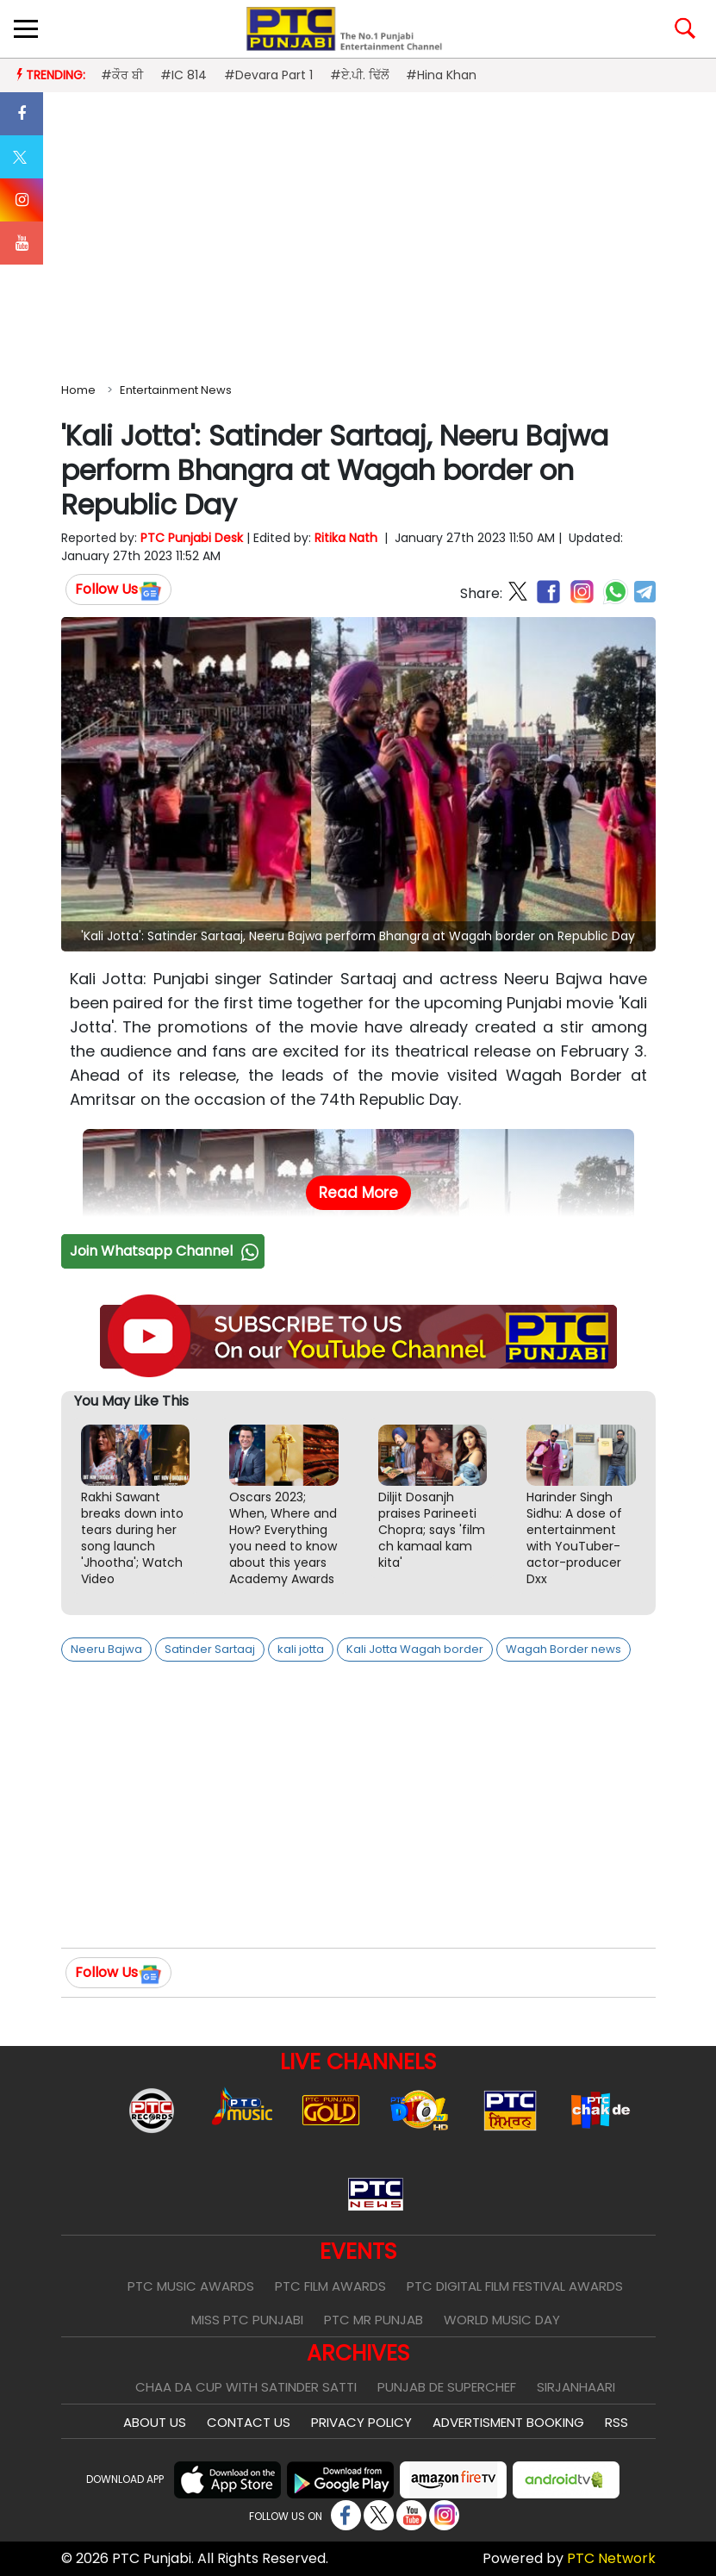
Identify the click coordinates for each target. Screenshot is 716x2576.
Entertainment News (176, 390)
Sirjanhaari (576, 2387)
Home (78, 390)
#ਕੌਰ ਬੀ (122, 75)
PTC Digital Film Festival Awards (515, 2286)
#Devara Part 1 (268, 75)
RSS (616, 2422)
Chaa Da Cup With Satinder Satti (246, 2387)
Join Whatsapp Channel (166, 1251)
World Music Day (502, 2320)
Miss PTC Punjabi (247, 2320)
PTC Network (611, 2558)
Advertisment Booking (508, 2422)
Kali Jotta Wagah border (414, 1649)
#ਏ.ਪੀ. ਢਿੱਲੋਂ (359, 75)
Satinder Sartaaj (210, 1649)
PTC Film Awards (330, 2286)
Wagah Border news (563, 1649)
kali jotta (300, 1649)
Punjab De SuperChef (446, 2387)
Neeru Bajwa (106, 1649)
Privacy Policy (361, 2422)
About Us (154, 2422)
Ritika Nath (345, 537)
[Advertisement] (358, 233)
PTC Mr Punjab (373, 2320)
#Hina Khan (441, 75)
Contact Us (248, 2422)
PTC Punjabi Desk (191, 537)
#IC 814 (183, 75)
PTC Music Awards (191, 2286)
